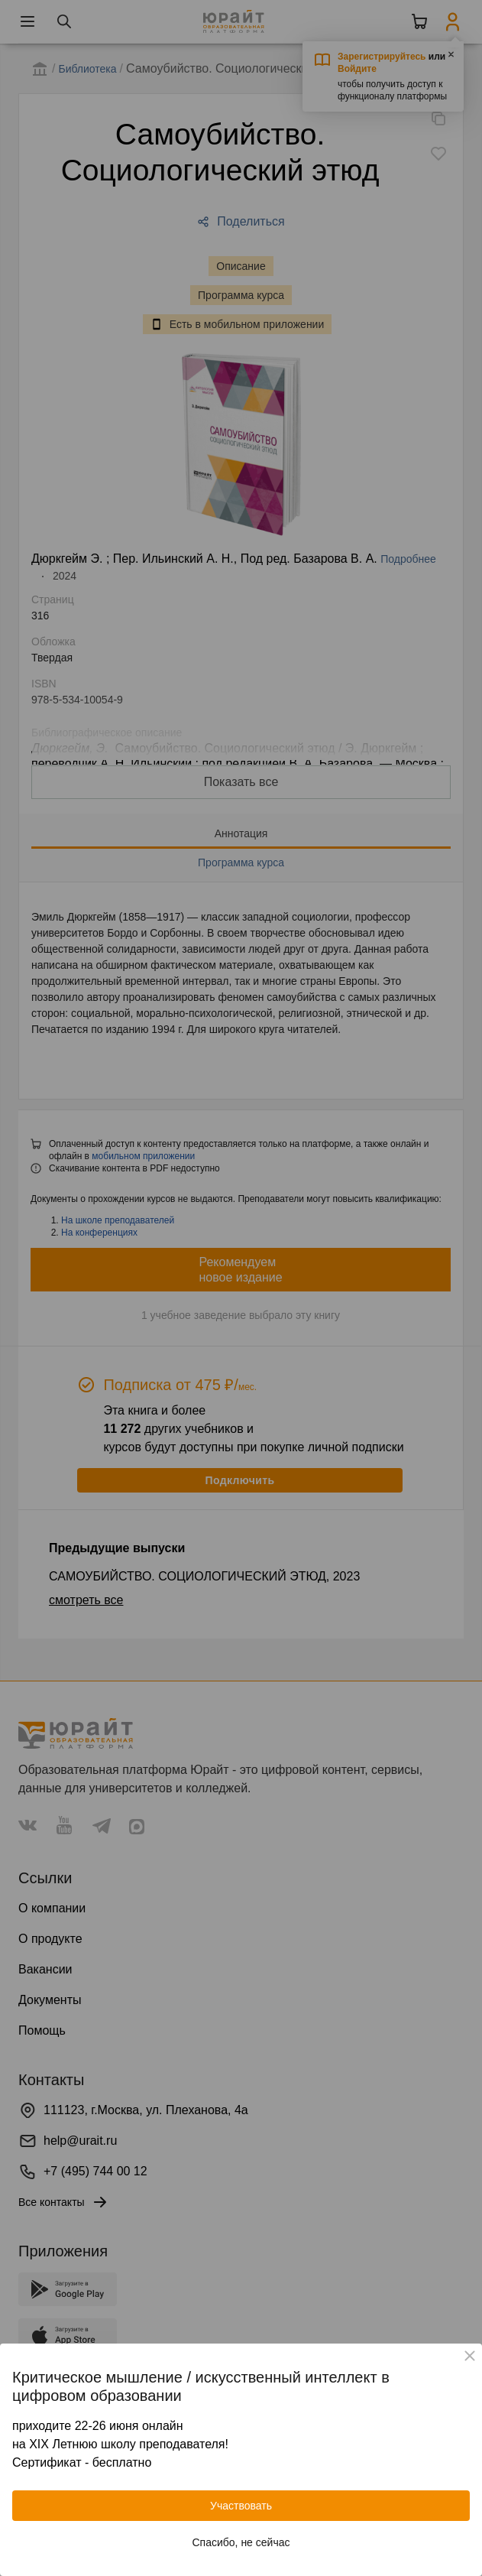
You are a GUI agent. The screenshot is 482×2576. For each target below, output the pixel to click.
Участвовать (241, 2506)
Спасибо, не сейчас (241, 2542)
